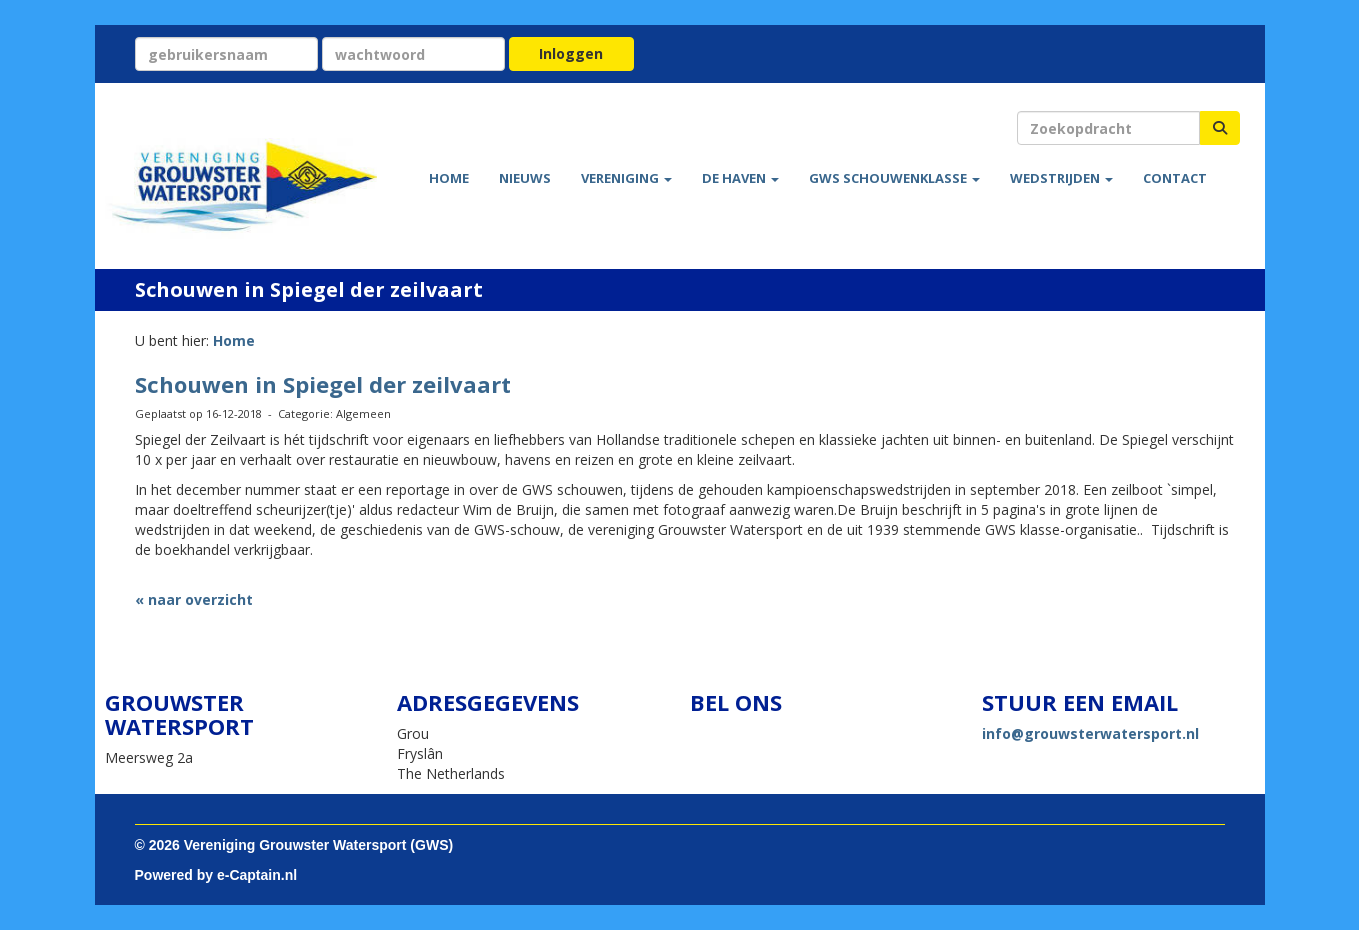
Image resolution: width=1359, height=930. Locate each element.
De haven (740, 178)
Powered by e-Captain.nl (216, 875)
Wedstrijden (1061, 178)
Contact (1175, 178)
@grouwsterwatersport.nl (1090, 733)
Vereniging (626, 178)
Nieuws (525, 178)
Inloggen (571, 53)
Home (449, 178)
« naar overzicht (194, 599)
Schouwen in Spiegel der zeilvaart (323, 384)
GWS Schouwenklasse (894, 178)
